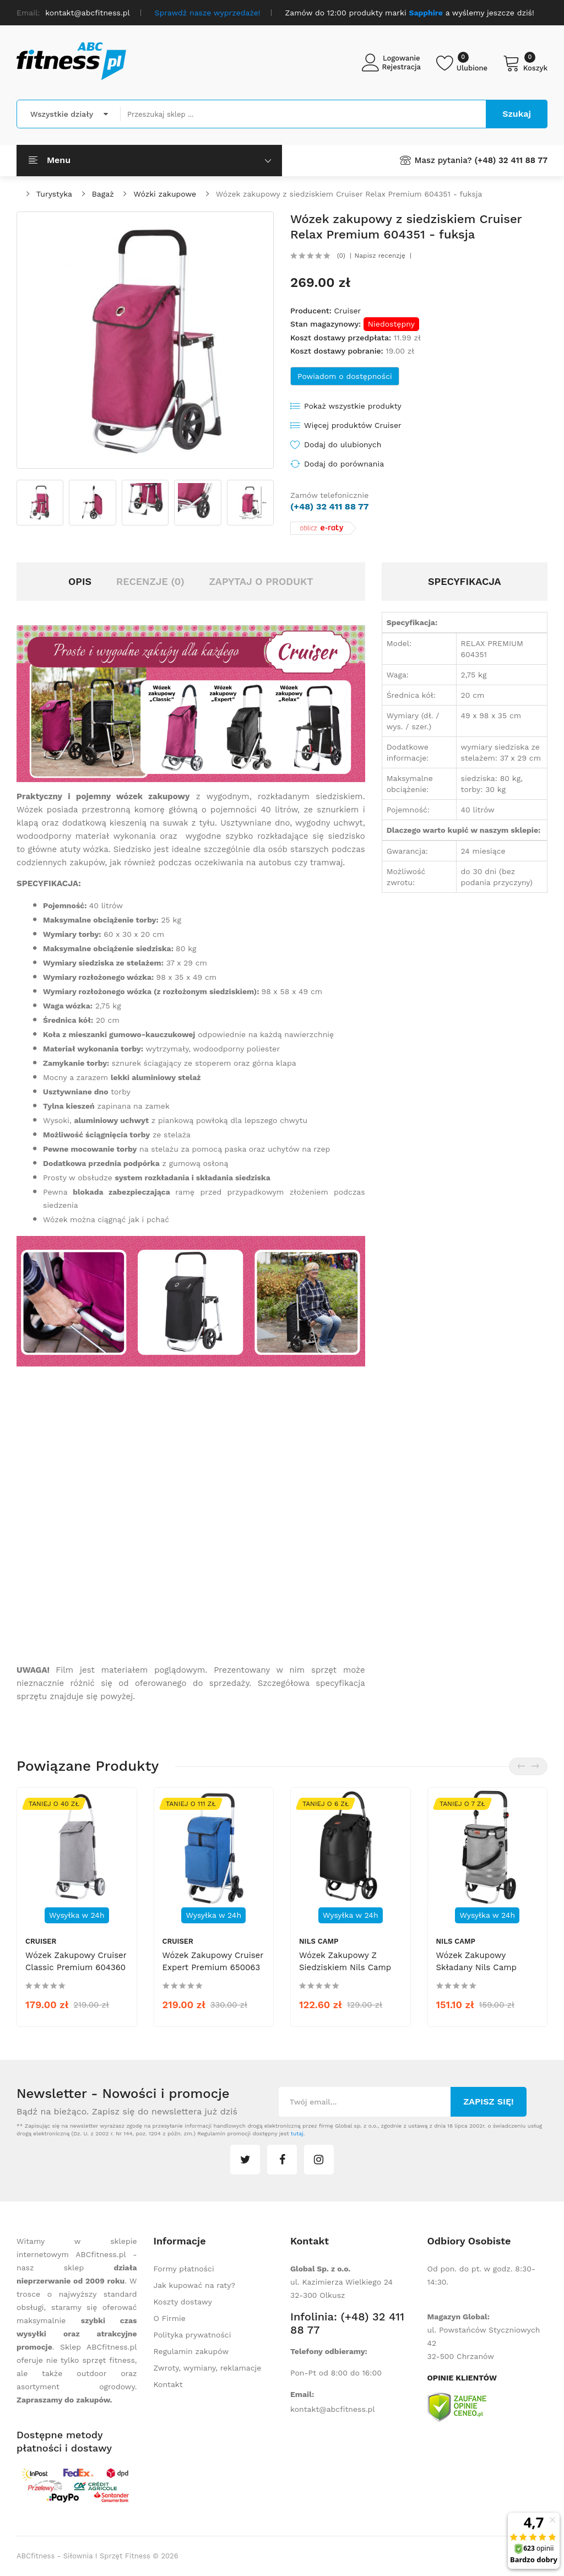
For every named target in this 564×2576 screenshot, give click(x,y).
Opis (79, 581)
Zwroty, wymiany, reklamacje (208, 2367)
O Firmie (170, 2318)
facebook (282, 2159)
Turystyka (54, 193)
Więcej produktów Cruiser (353, 425)
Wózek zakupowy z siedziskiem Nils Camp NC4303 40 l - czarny (345, 1967)
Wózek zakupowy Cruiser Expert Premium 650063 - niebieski (213, 1967)
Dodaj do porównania (344, 463)
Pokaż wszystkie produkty (353, 406)
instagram (319, 2159)
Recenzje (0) (150, 581)
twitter (245, 2159)
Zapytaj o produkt (261, 581)
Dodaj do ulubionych (342, 444)
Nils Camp (318, 1941)
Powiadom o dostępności (344, 376)
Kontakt (168, 2384)
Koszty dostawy (183, 2301)
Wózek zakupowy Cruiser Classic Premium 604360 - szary (76, 1967)
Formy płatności (184, 2268)
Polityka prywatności (192, 2334)
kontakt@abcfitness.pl (332, 2409)
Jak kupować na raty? (195, 2285)
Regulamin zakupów (191, 2351)
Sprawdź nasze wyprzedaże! (208, 12)
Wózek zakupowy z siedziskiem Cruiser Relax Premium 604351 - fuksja (349, 193)
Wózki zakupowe (164, 193)
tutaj (297, 2133)
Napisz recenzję (380, 255)
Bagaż (103, 193)
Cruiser (347, 310)
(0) (341, 255)
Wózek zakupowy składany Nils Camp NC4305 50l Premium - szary (482, 1973)
